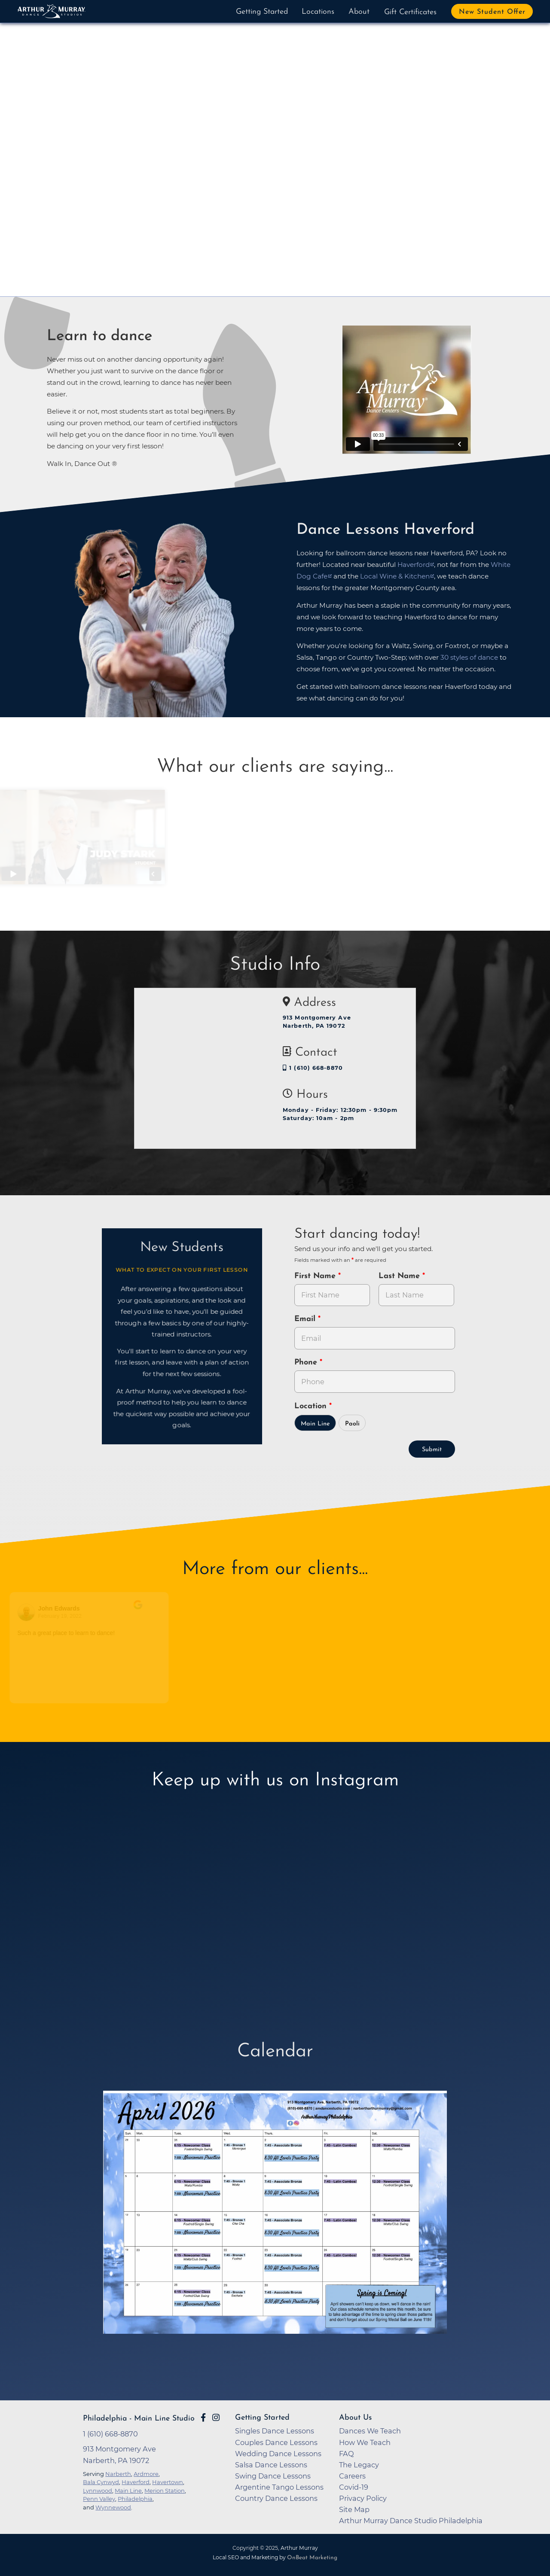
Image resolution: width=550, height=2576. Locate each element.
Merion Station (164, 2490)
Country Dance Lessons (276, 2498)
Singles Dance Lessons (274, 2431)
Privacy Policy (363, 2498)
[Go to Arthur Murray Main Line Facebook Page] (203, 2417)
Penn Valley (99, 2498)
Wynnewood (113, 2507)
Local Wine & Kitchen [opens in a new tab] (395, 576)
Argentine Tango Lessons (279, 2487)
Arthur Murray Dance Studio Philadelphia (411, 2520)
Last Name (400, 1276)
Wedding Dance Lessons (278, 2453)
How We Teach (365, 2442)
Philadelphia (135, 2498)
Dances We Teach (370, 2431)
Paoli (352, 1424)
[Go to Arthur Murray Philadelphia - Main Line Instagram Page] (216, 2417)
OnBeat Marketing (312, 2558)
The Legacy (359, 2464)
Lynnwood (97, 2490)
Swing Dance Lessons (273, 2476)
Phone (307, 1362)
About (359, 12)
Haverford (136, 2482)
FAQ (346, 2453)
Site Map (354, 2509)
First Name (316, 1276)
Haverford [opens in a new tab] (413, 564)
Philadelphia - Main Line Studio (139, 2418)
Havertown (167, 2482)
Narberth (118, 2473)
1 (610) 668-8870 (313, 1068)
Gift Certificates (410, 12)
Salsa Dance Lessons (271, 2464)
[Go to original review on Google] (149, 1610)
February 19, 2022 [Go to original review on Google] (61, 1616)
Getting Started (262, 12)
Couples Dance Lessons (276, 2442)
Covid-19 (353, 2487)
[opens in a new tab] (275, 2217)
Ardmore (146, 2473)
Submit (432, 1449)
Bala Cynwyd (101, 2482)
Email (306, 1319)
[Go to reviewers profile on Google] (28, 1612)
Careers (352, 2476)
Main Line (315, 1424)
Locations (318, 12)
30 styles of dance (469, 657)
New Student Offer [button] (492, 12)
